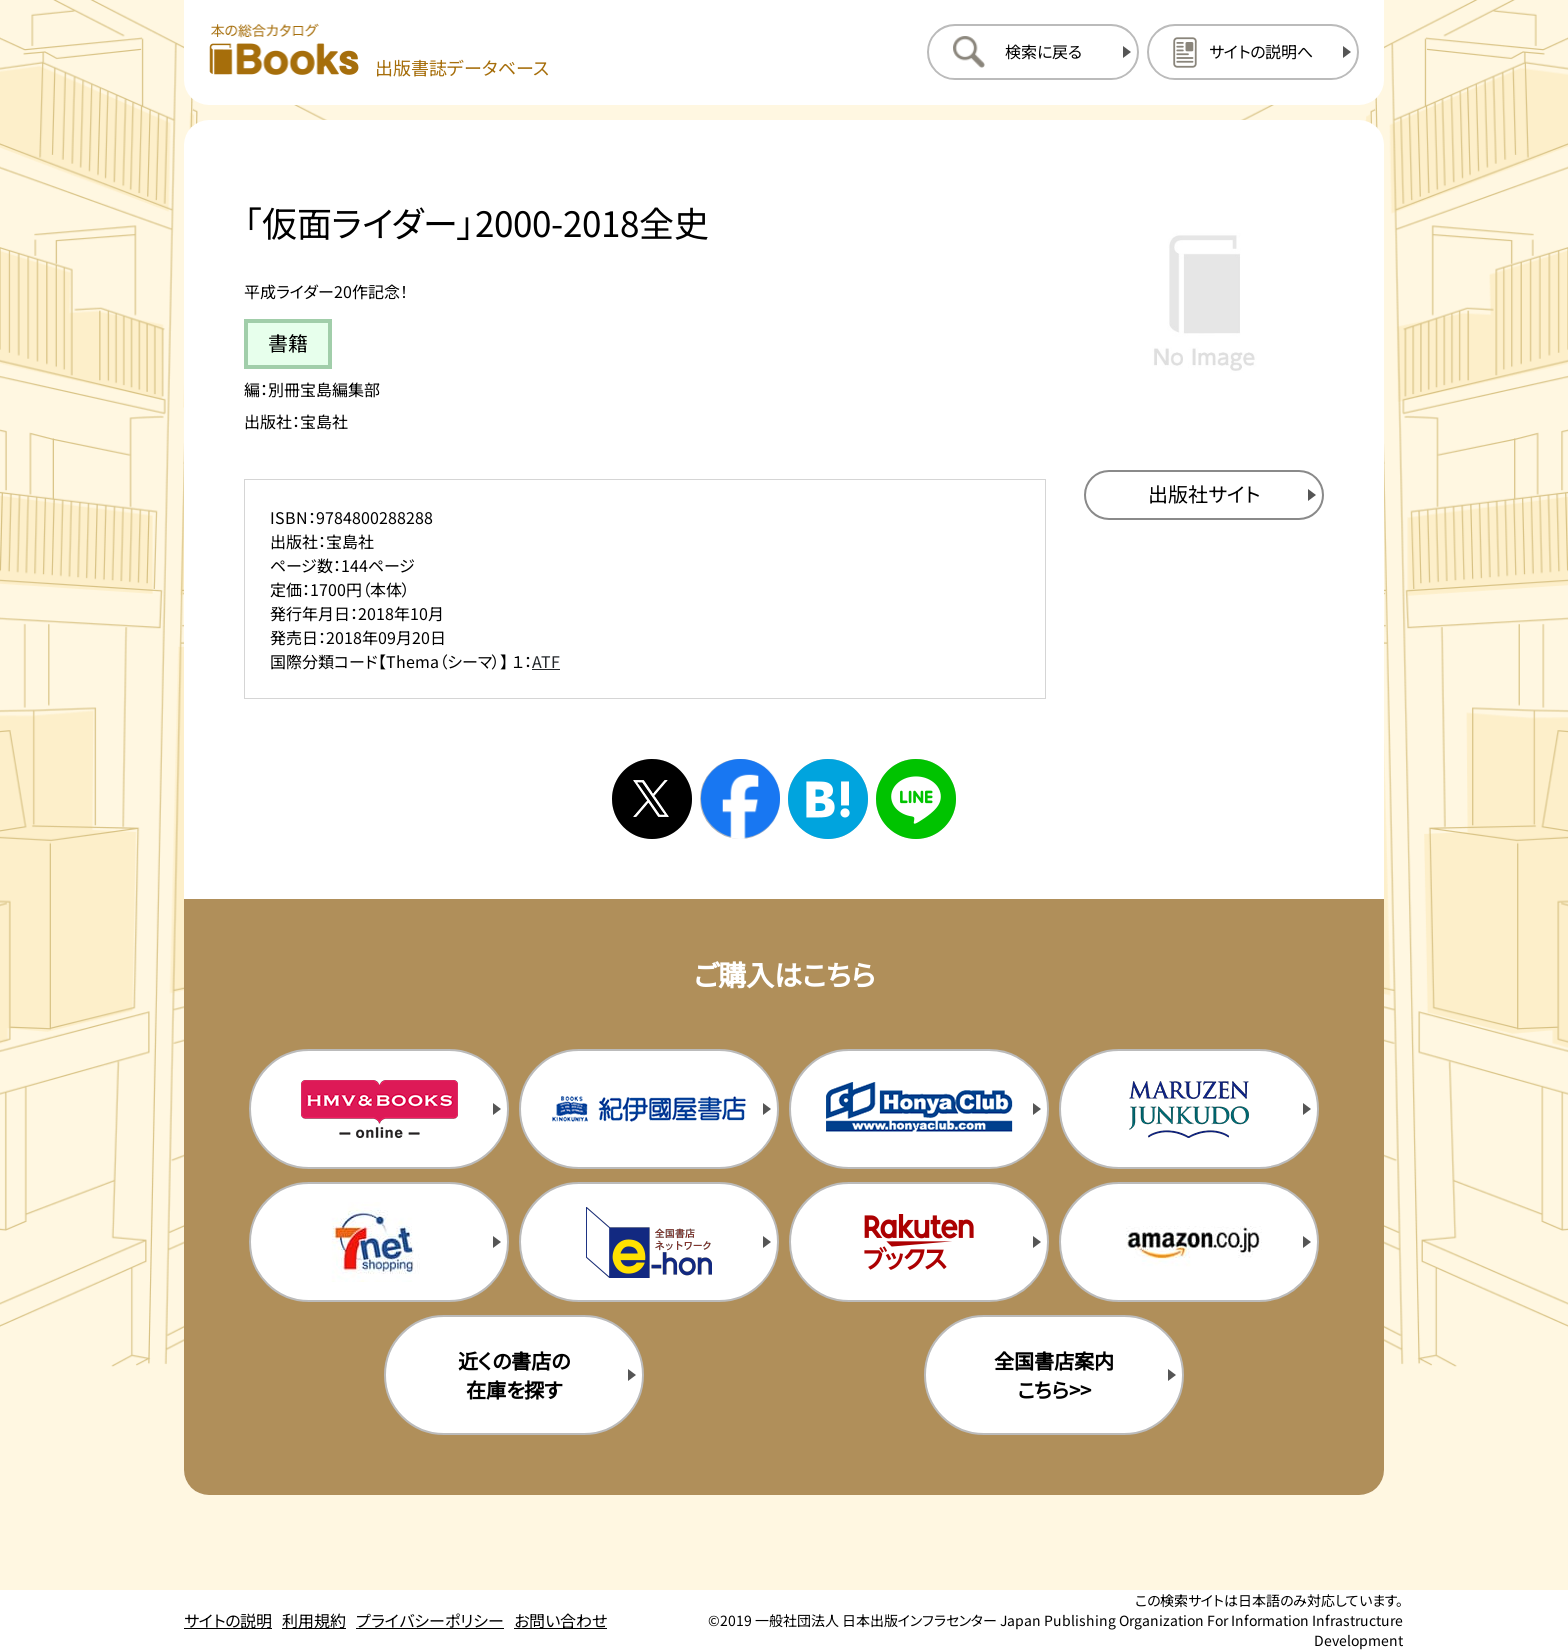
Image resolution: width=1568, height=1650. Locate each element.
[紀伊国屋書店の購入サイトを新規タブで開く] (649, 1109)
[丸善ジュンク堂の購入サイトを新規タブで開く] (1189, 1109)
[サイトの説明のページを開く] (1253, 52)
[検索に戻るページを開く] (1033, 52)
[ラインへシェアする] (916, 799)
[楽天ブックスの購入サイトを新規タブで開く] (919, 1242)
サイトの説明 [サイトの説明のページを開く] (228, 1620)
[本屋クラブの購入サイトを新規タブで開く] (919, 1109)
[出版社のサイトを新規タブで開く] (1204, 495)
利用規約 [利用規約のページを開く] (314, 1620)
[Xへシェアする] (652, 799)
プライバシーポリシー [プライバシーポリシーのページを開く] (430, 1620)
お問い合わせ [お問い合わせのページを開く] (560, 1620)
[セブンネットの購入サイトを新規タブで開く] (379, 1242)
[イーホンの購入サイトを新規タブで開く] (649, 1242)
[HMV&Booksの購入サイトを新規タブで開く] (379, 1109)
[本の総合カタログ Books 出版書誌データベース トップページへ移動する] (379, 51)
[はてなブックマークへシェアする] (828, 799)
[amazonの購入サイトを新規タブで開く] (1189, 1242)
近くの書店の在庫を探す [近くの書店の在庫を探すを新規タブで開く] (514, 1375)
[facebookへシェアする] (740, 799)
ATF (546, 661)
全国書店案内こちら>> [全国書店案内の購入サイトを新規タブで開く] (1054, 1375)
